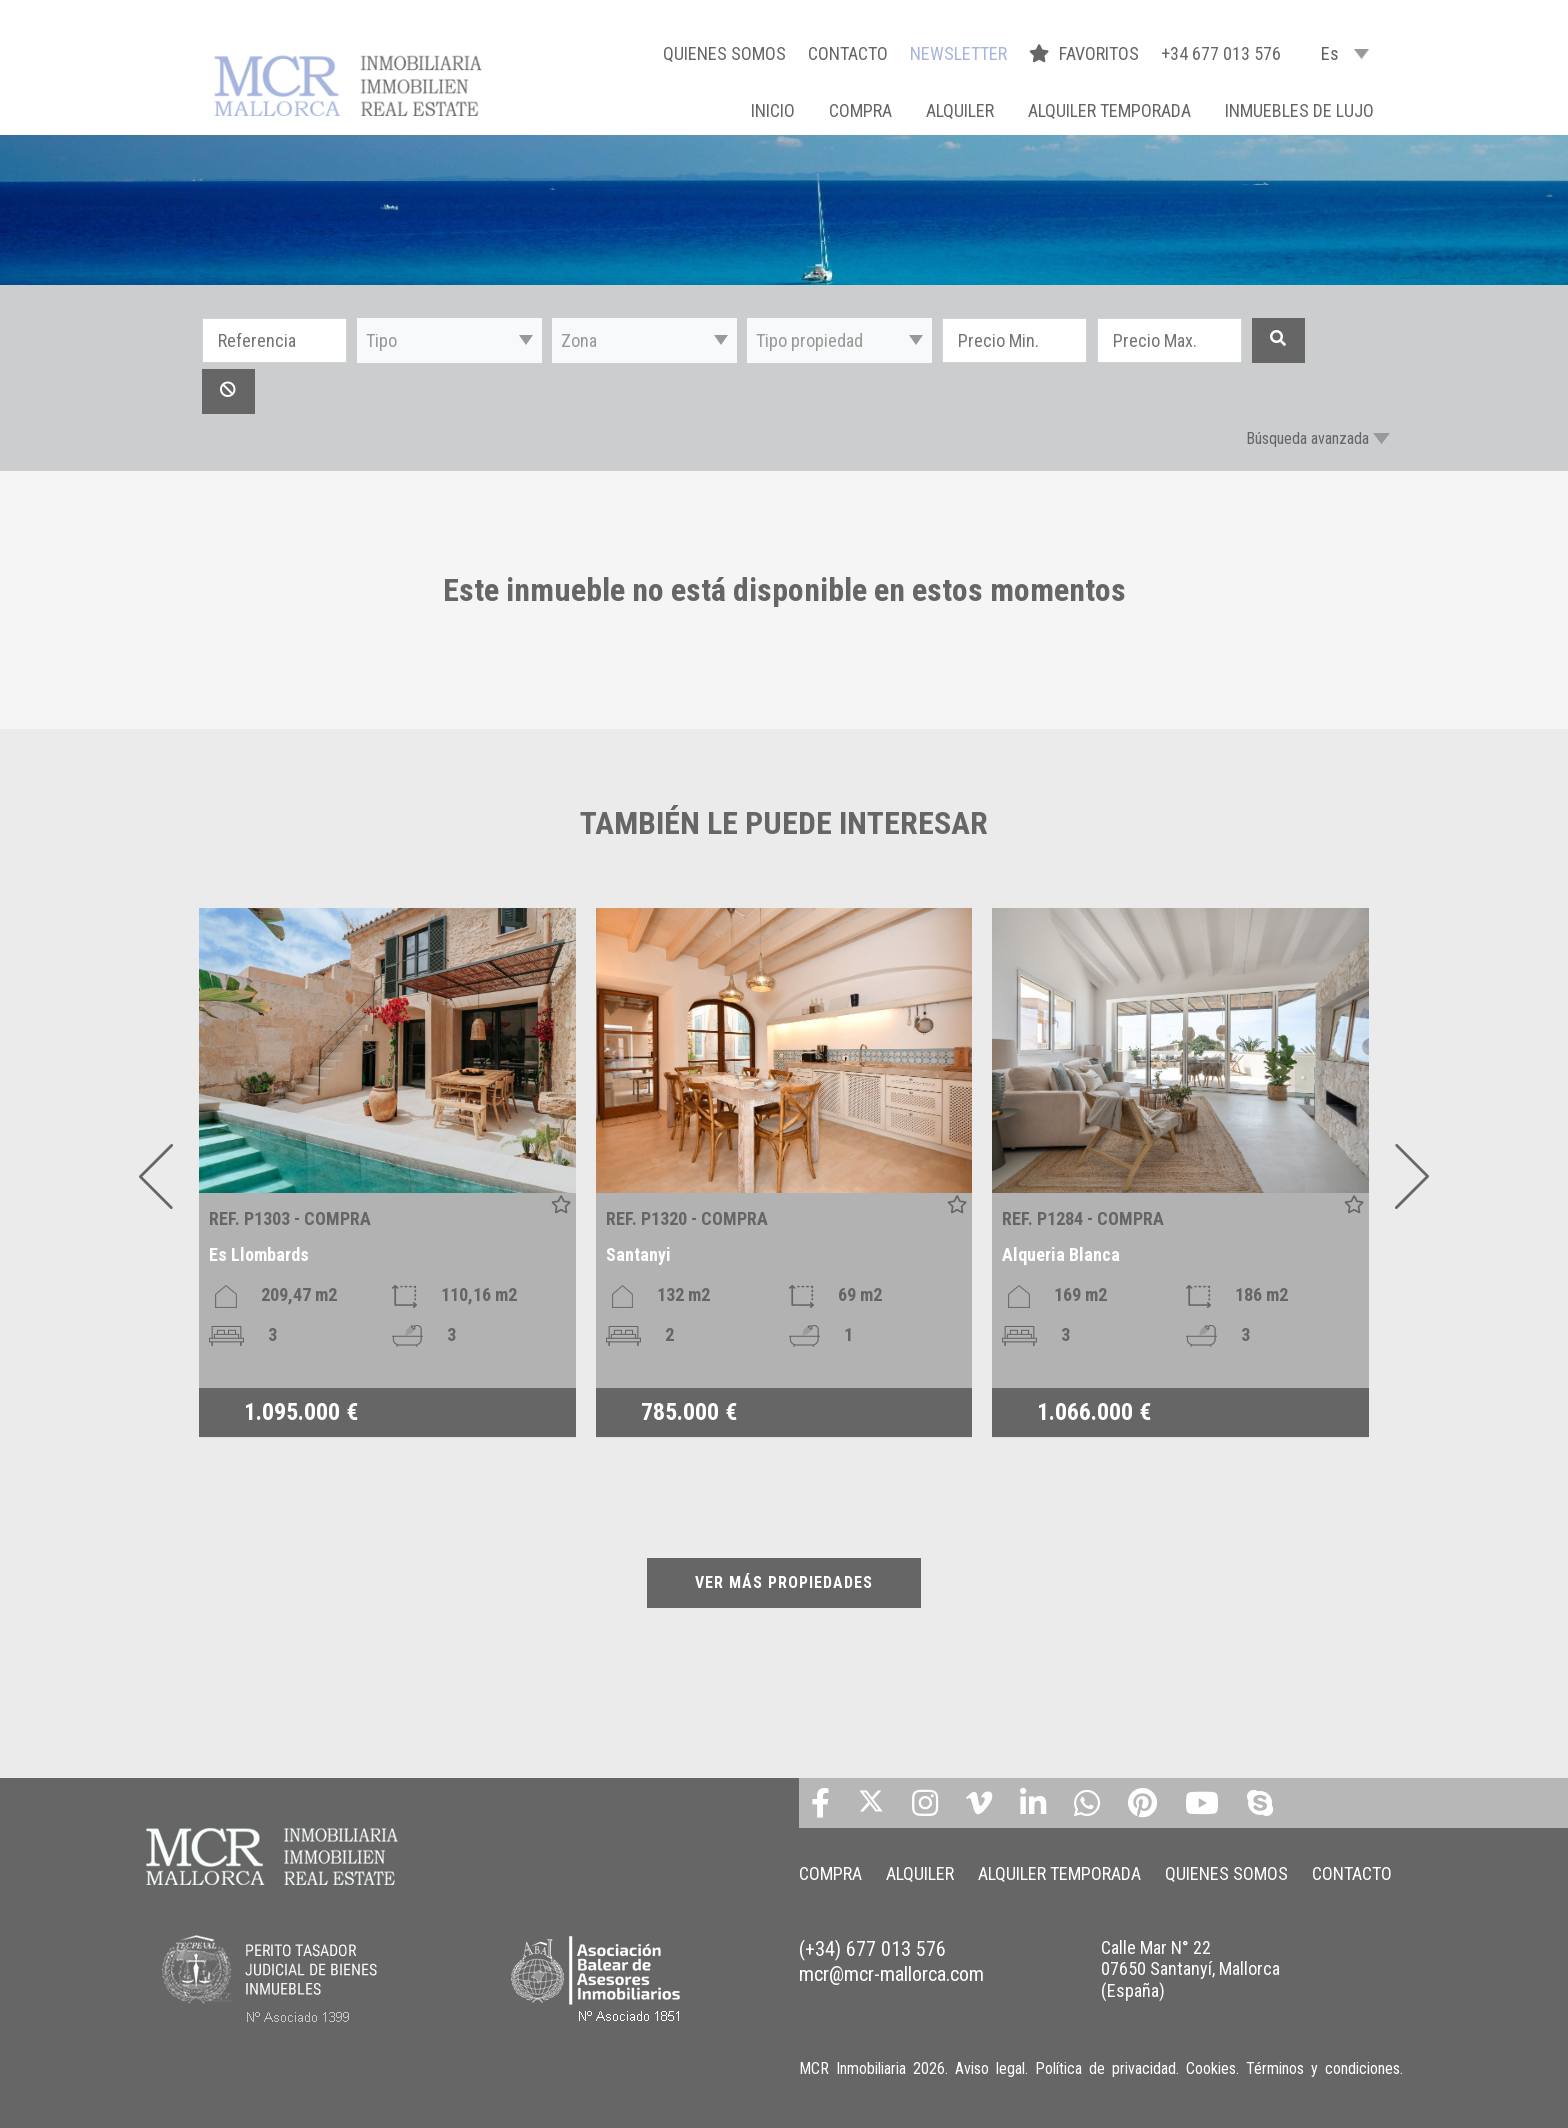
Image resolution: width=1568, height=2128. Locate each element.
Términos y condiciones (1323, 2068)
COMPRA (860, 110)
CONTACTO (848, 53)
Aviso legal (990, 2068)
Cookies (1211, 2068)
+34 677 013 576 (1221, 53)
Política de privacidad (1105, 2068)
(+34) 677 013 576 (872, 1949)
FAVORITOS (1086, 53)
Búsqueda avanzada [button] (1307, 438)
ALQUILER (960, 110)
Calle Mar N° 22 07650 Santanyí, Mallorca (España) (1190, 1969)
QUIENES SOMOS (724, 53)
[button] (449, 340)
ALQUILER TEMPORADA (1109, 110)
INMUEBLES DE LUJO (1299, 110)
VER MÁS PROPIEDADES (784, 1582)
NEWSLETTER (958, 53)
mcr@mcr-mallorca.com (891, 1974)
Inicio (773, 110)
